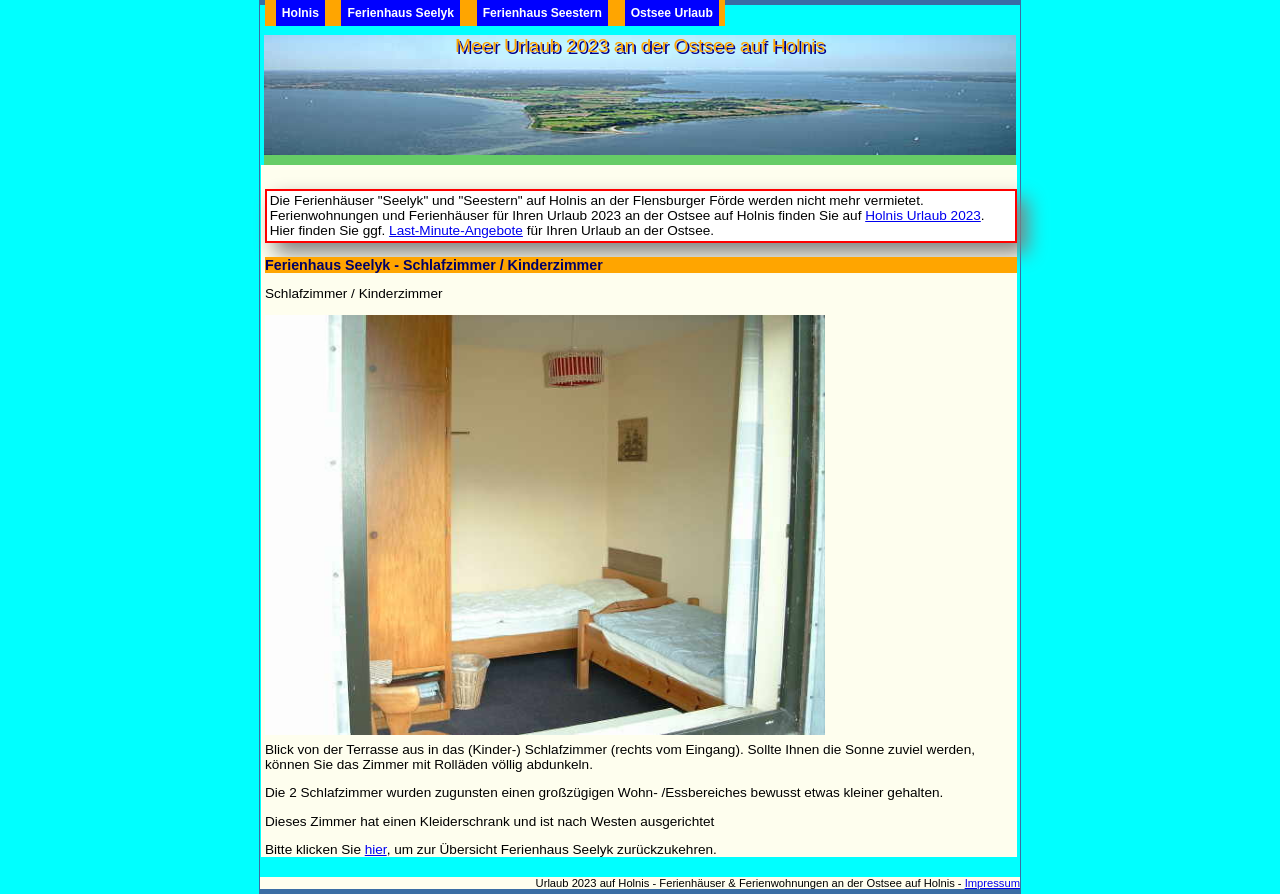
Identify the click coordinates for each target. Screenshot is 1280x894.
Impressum (992, 883)
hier (376, 849)
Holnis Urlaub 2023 (923, 215)
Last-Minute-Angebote (456, 230)
